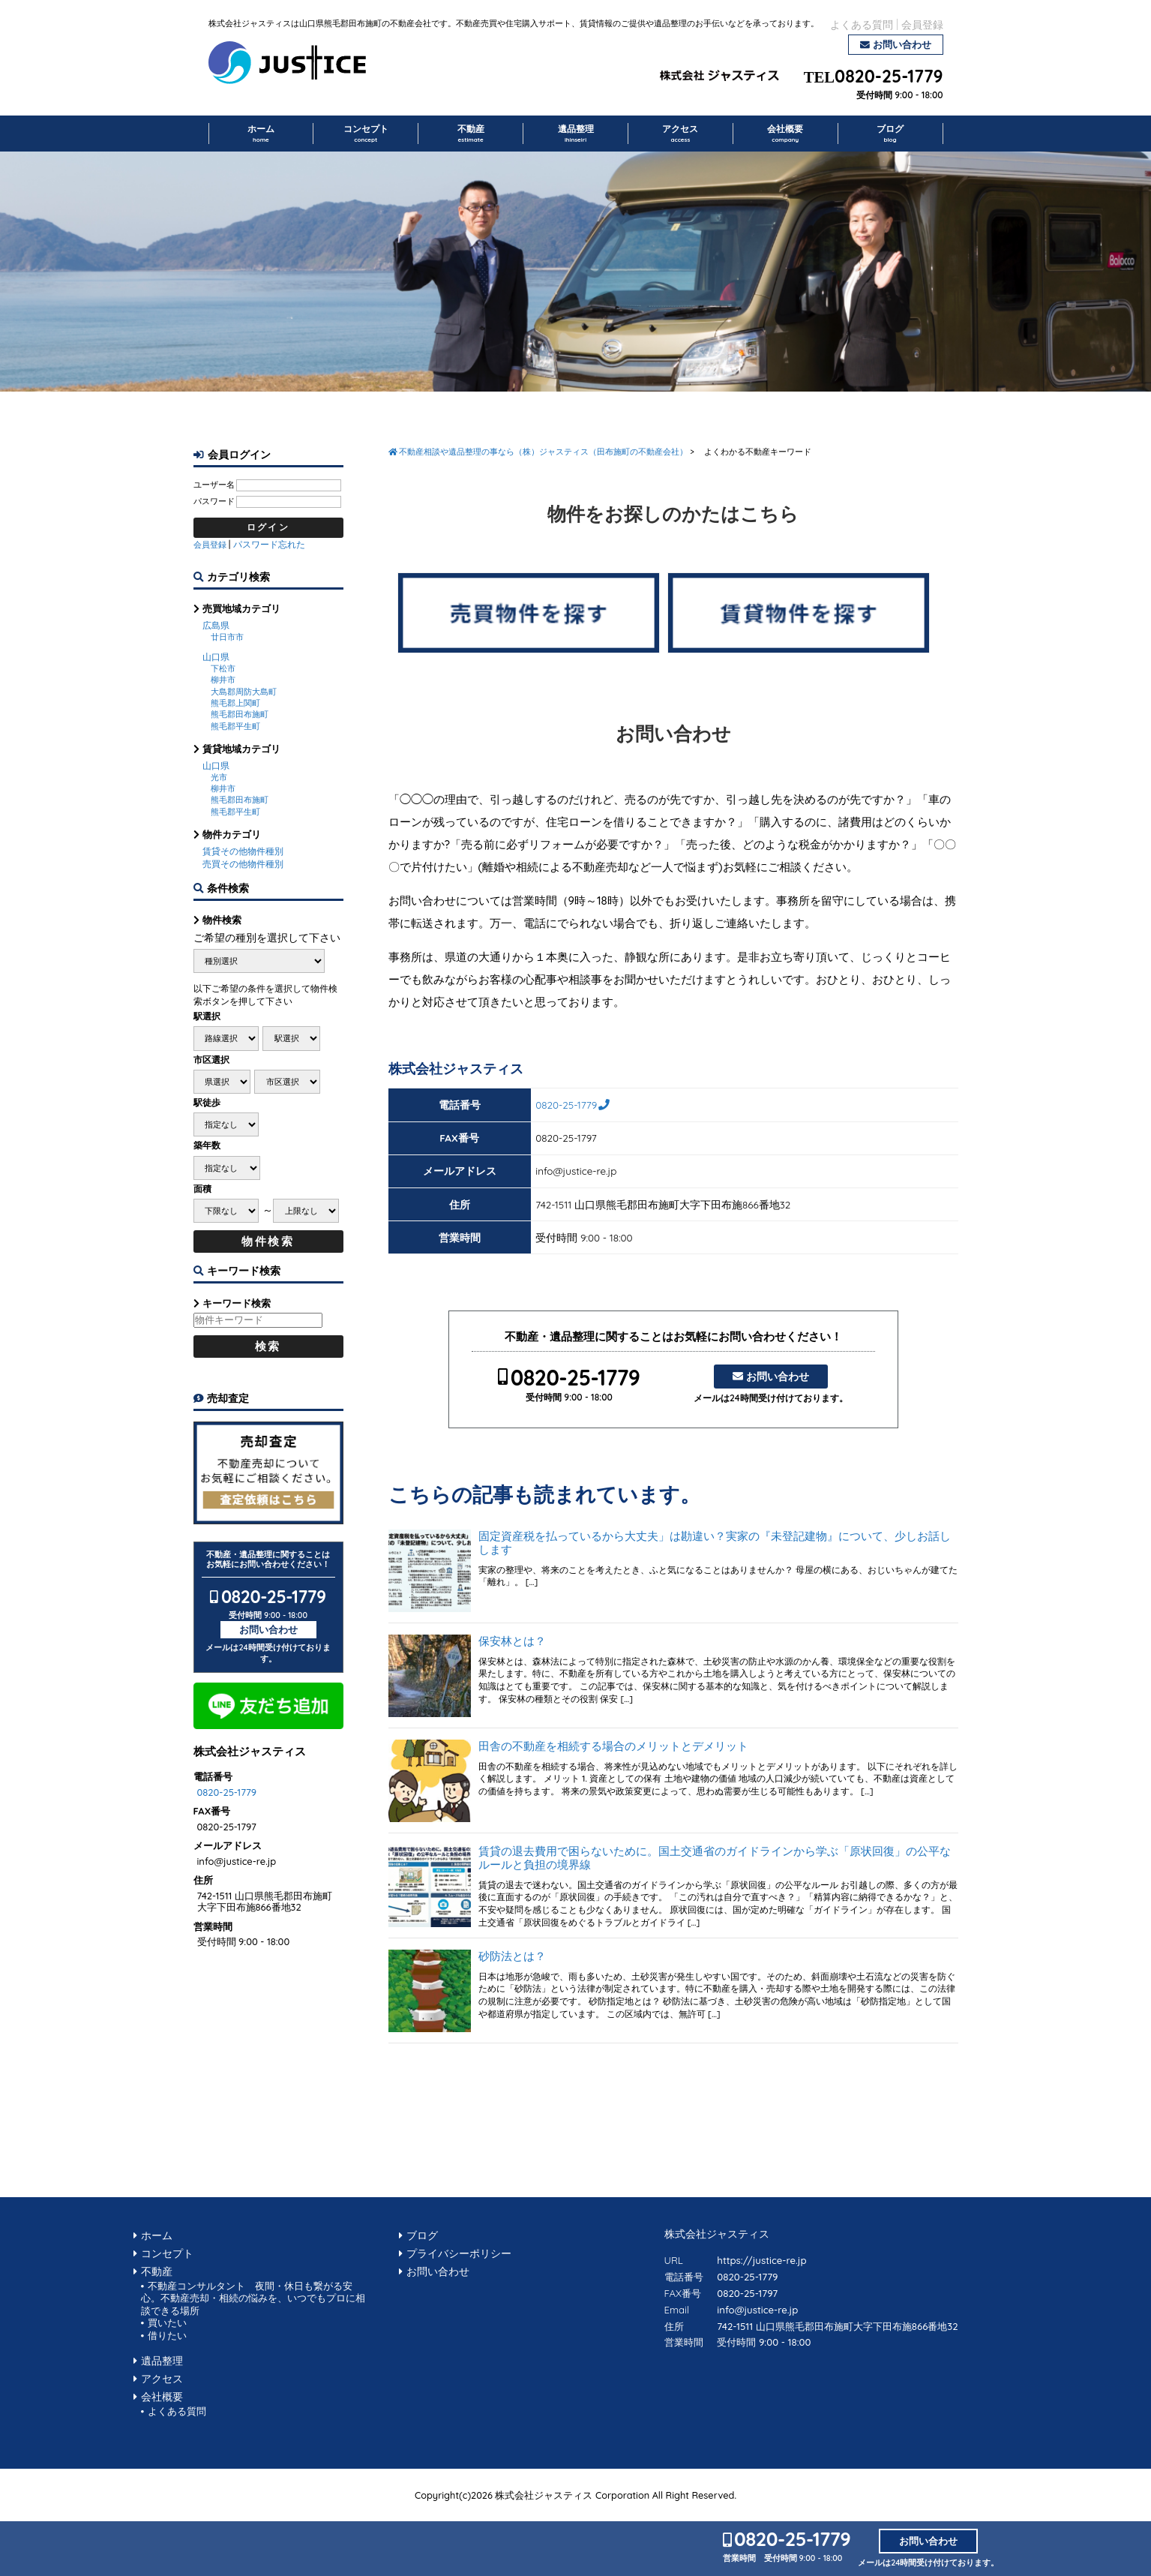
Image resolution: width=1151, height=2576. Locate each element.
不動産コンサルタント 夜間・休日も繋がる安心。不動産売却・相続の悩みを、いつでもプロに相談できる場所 (253, 2298)
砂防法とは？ (512, 1956)
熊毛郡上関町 (235, 703)
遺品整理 (576, 133)
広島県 (215, 625)
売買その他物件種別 (242, 863)
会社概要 (785, 133)
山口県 (215, 656)
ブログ (890, 133)
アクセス (680, 133)
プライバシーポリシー (458, 2253)
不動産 (470, 133)
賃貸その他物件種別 (242, 851)
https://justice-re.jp (761, 2260)
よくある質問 (861, 24)
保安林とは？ (512, 1641)
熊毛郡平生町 (235, 726)
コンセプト (365, 133)
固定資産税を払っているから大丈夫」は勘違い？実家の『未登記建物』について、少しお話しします (714, 1543)
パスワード (214, 501)
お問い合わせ (902, 44)
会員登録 (922, 24)
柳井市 (223, 679)
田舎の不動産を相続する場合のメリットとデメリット (613, 1746)
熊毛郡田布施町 (239, 714)
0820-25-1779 (889, 77)
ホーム (260, 133)
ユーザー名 (214, 484)
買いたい (167, 2322)
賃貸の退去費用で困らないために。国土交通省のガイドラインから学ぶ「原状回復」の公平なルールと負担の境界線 (714, 1858)
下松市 (223, 668)
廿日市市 (227, 637)
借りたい (167, 2335)
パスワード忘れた (269, 544)
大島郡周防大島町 (244, 691)
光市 (219, 777)
